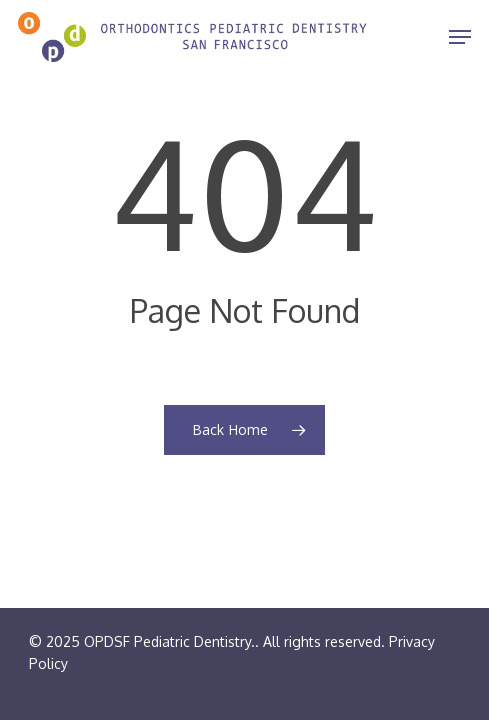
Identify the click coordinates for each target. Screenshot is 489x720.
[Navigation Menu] (460, 37)
